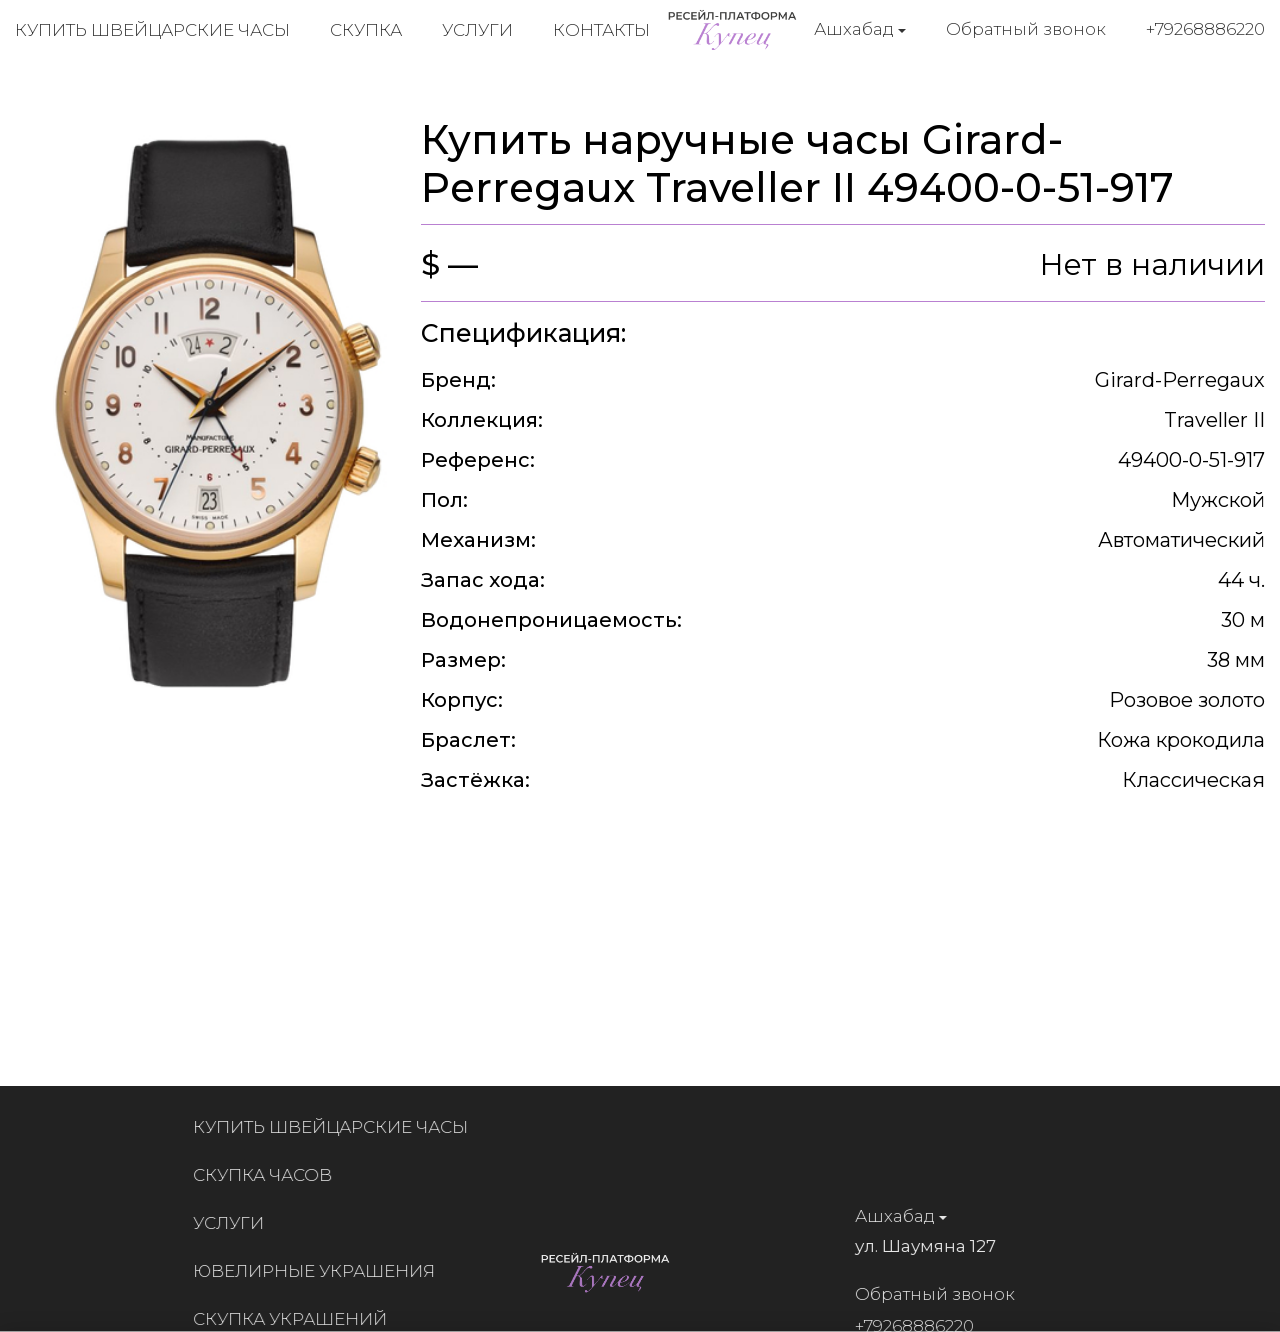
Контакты (601, 30)
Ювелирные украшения (322, 1271)
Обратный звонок (1026, 29)
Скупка (366, 30)
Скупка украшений (298, 1319)
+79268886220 (1205, 29)
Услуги (477, 30)
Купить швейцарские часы (152, 30)
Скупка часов (270, 1175)
